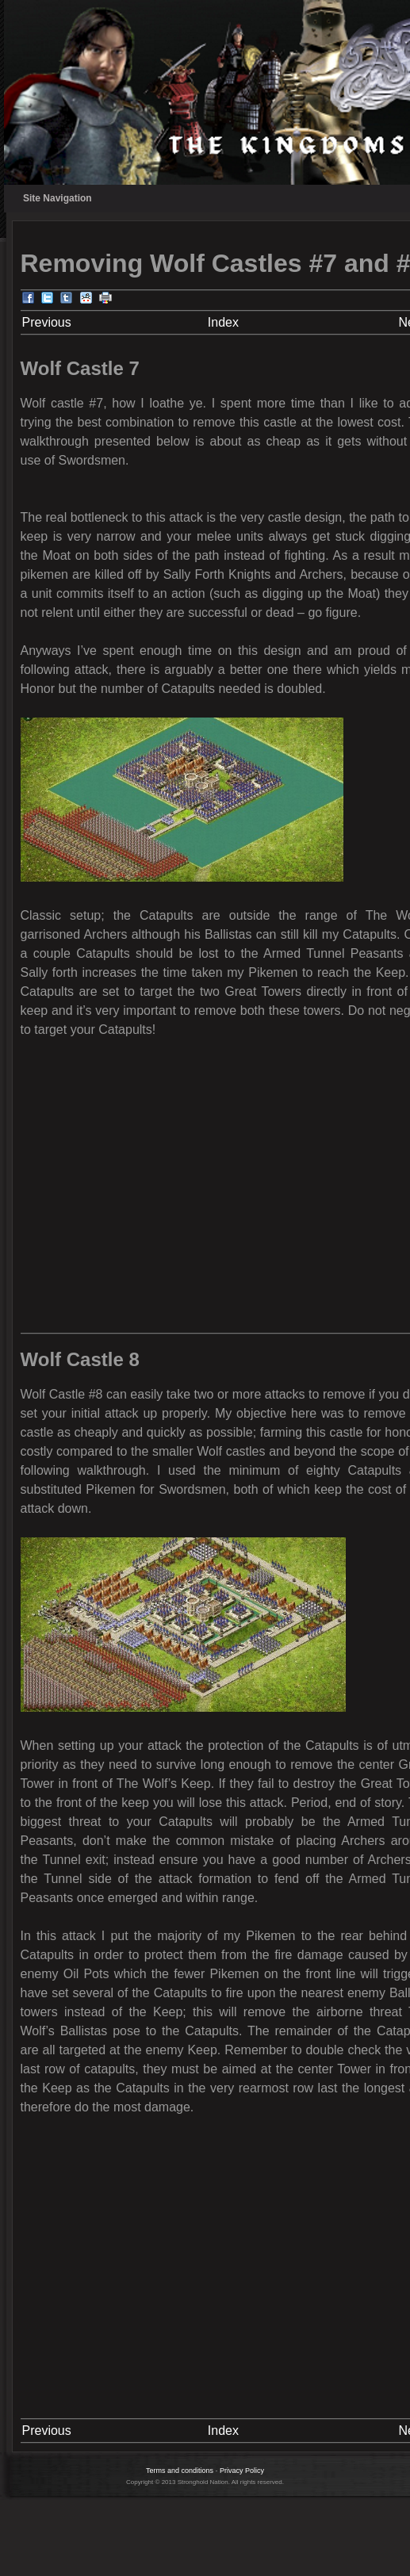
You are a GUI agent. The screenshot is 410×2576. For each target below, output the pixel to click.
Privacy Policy (242, 2471)
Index (223, 322)
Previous (46, 322)
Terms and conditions (179, 2471)
